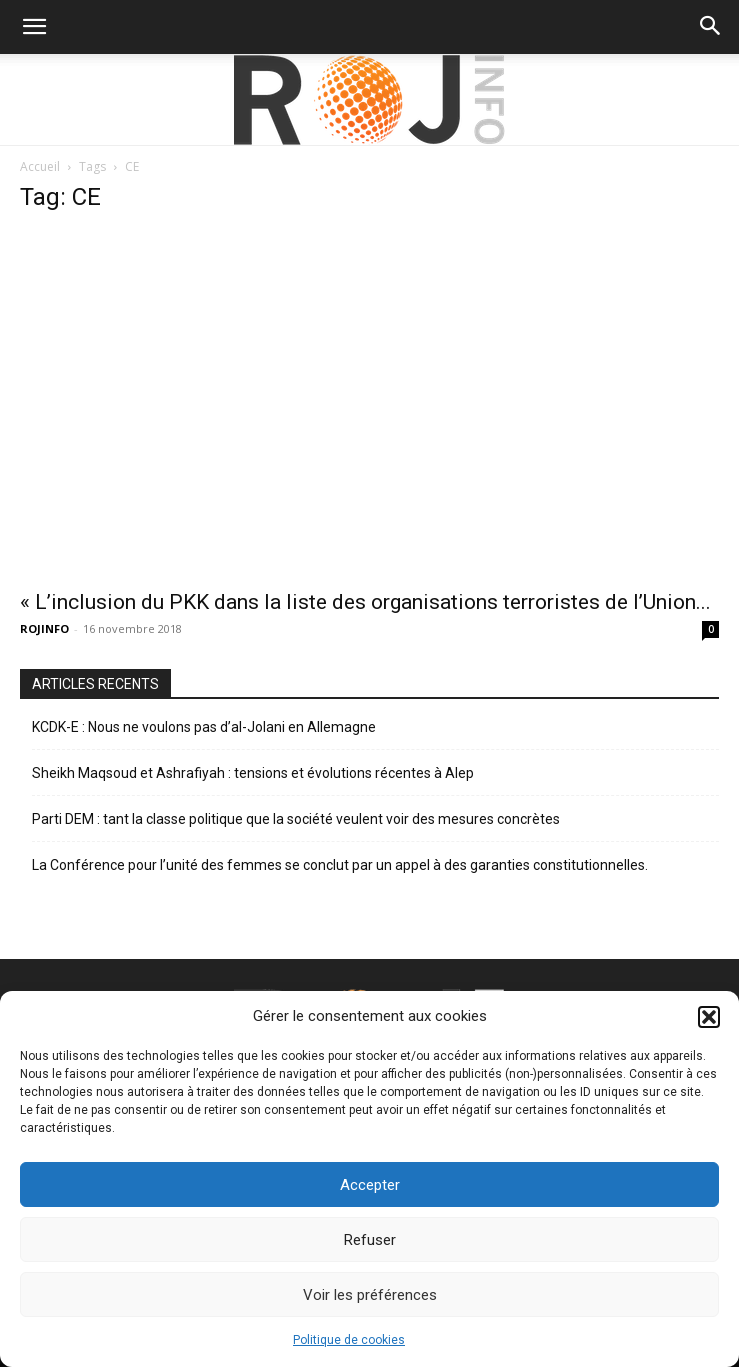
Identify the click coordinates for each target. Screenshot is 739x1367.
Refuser (370, 1240)
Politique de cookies (349, 1340)
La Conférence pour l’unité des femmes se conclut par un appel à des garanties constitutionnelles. (340, 865)
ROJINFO (44, 628)
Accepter (370, 1185)
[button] (709, 1017)
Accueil (40, 166)
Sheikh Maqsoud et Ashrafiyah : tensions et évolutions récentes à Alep (253, 773)
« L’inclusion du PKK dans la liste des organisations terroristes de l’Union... (365, 602)
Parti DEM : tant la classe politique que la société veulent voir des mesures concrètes (296, 819)
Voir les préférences (370, 1295)
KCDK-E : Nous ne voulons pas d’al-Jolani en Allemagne (204, 727)
